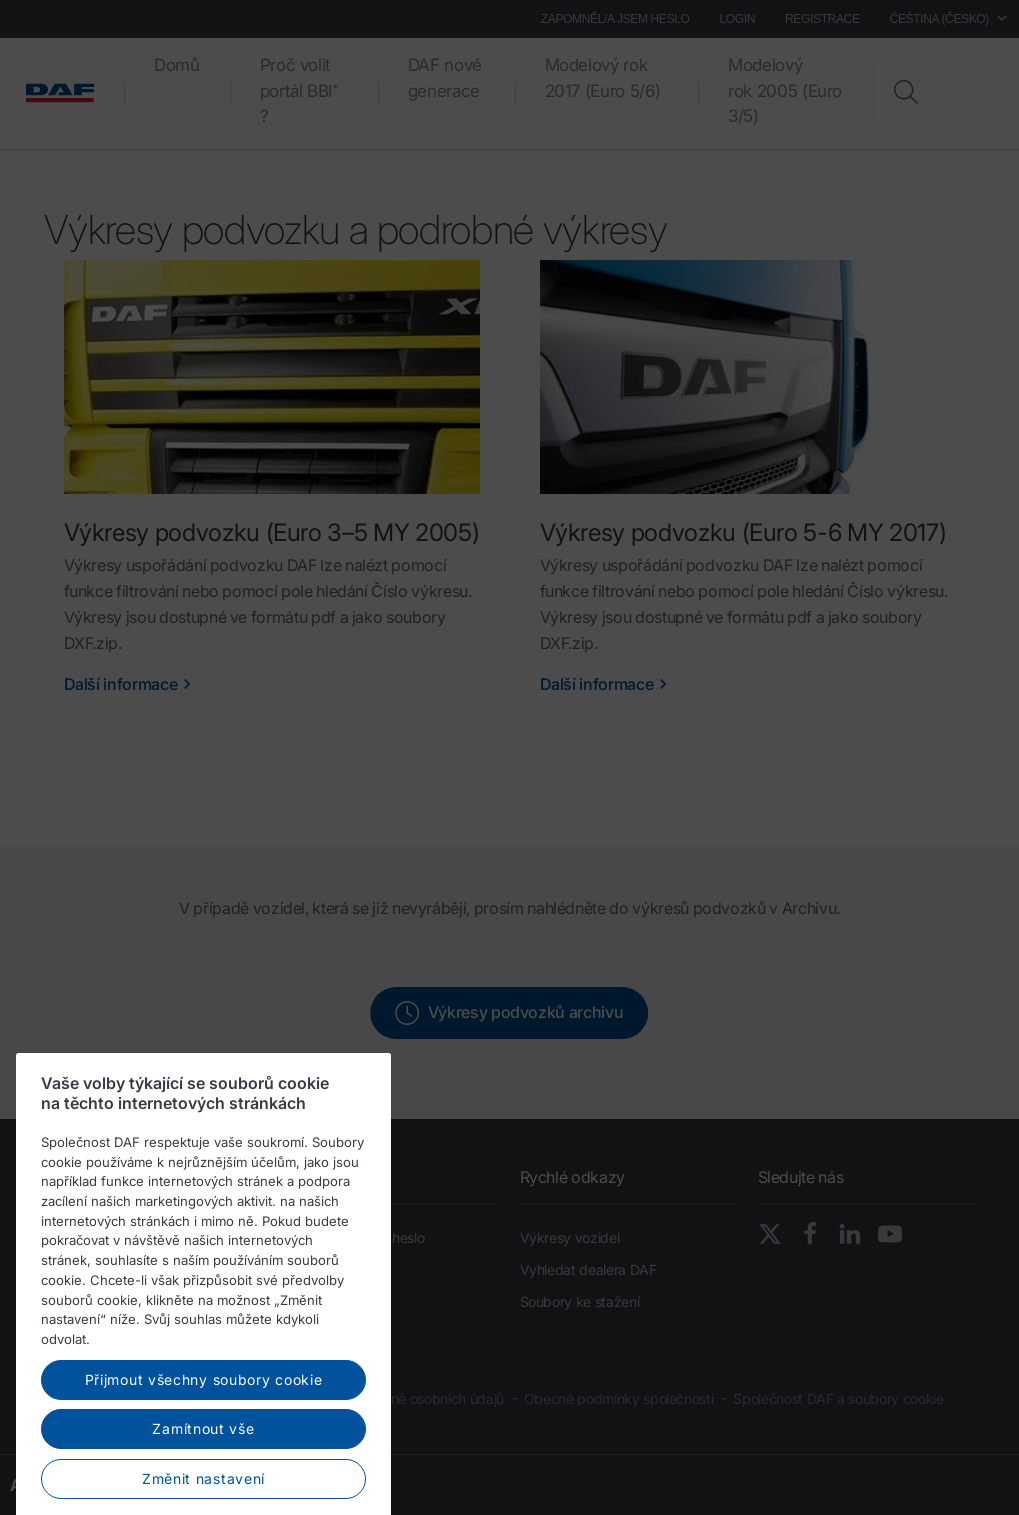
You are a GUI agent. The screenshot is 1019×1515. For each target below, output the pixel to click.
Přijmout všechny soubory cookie (204, 1445)
